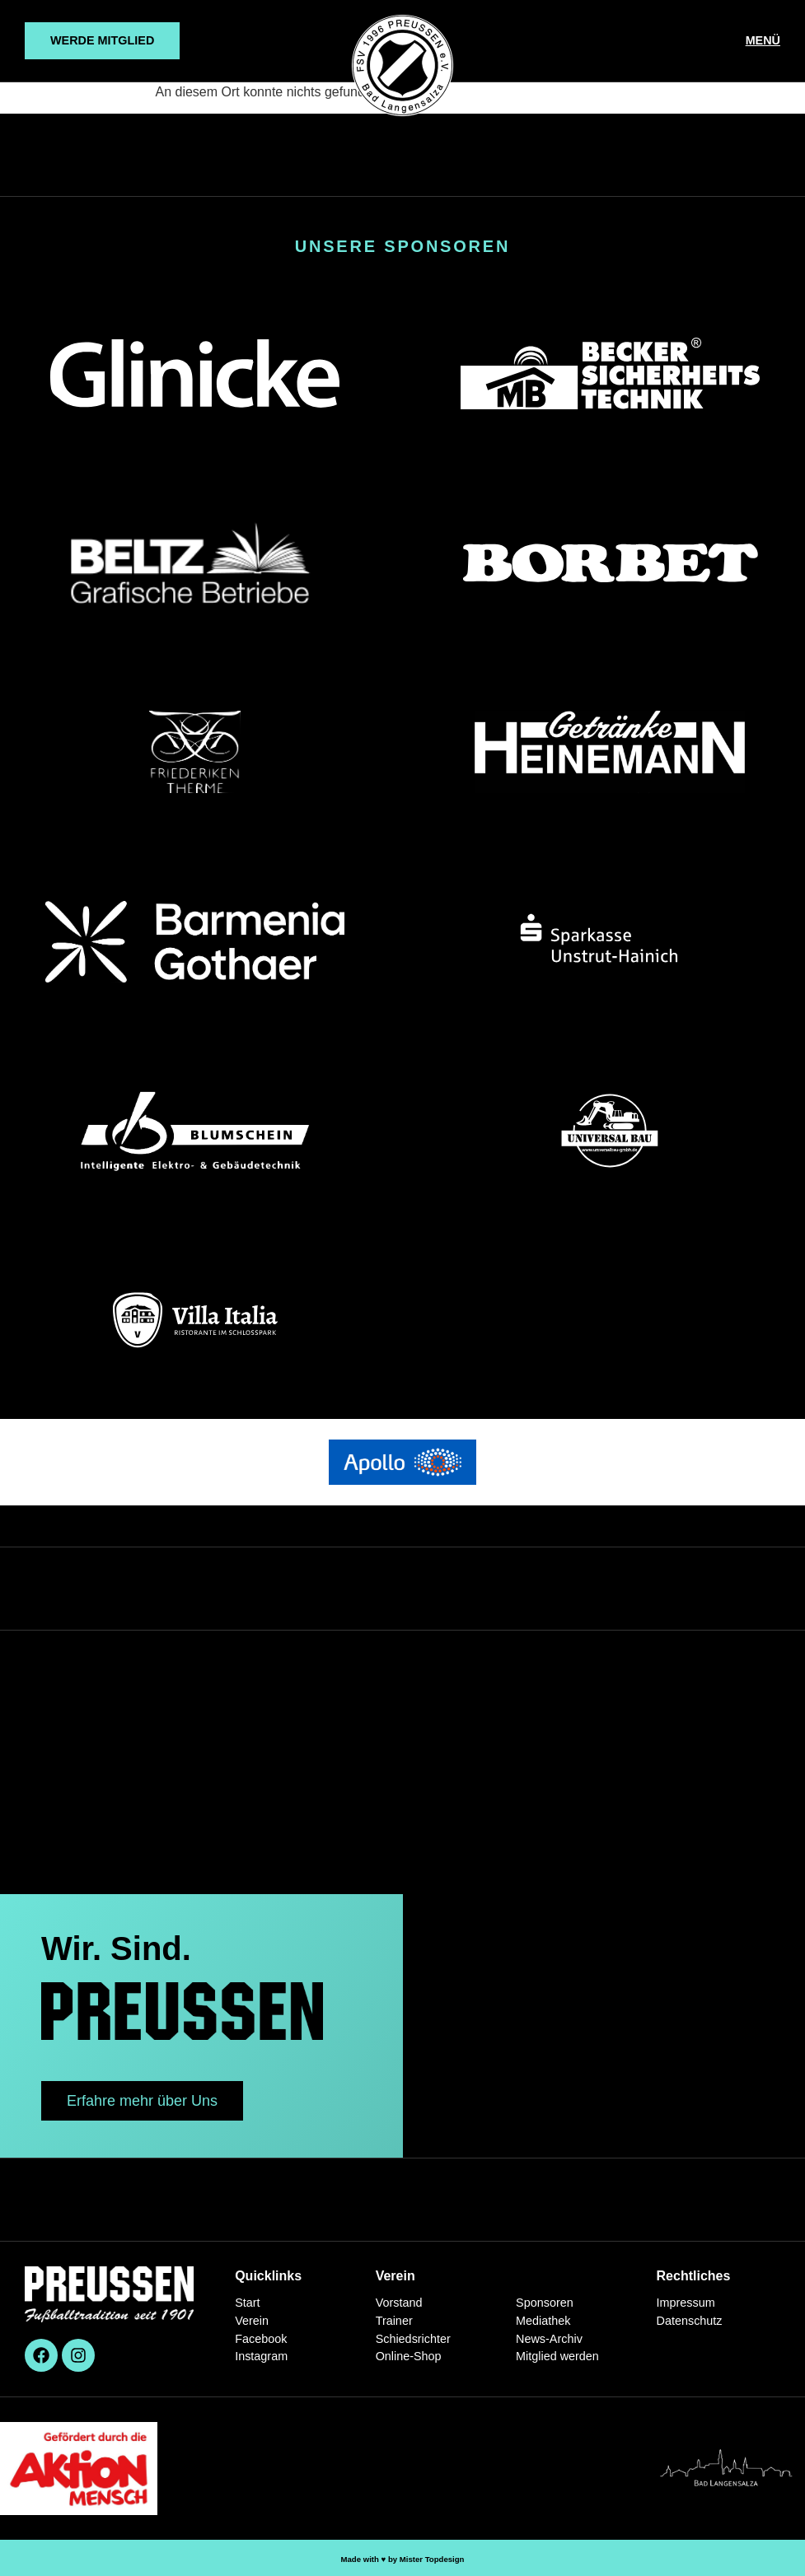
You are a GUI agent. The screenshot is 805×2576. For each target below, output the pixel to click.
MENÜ (763, 40)
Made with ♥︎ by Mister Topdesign (403, 2559)
